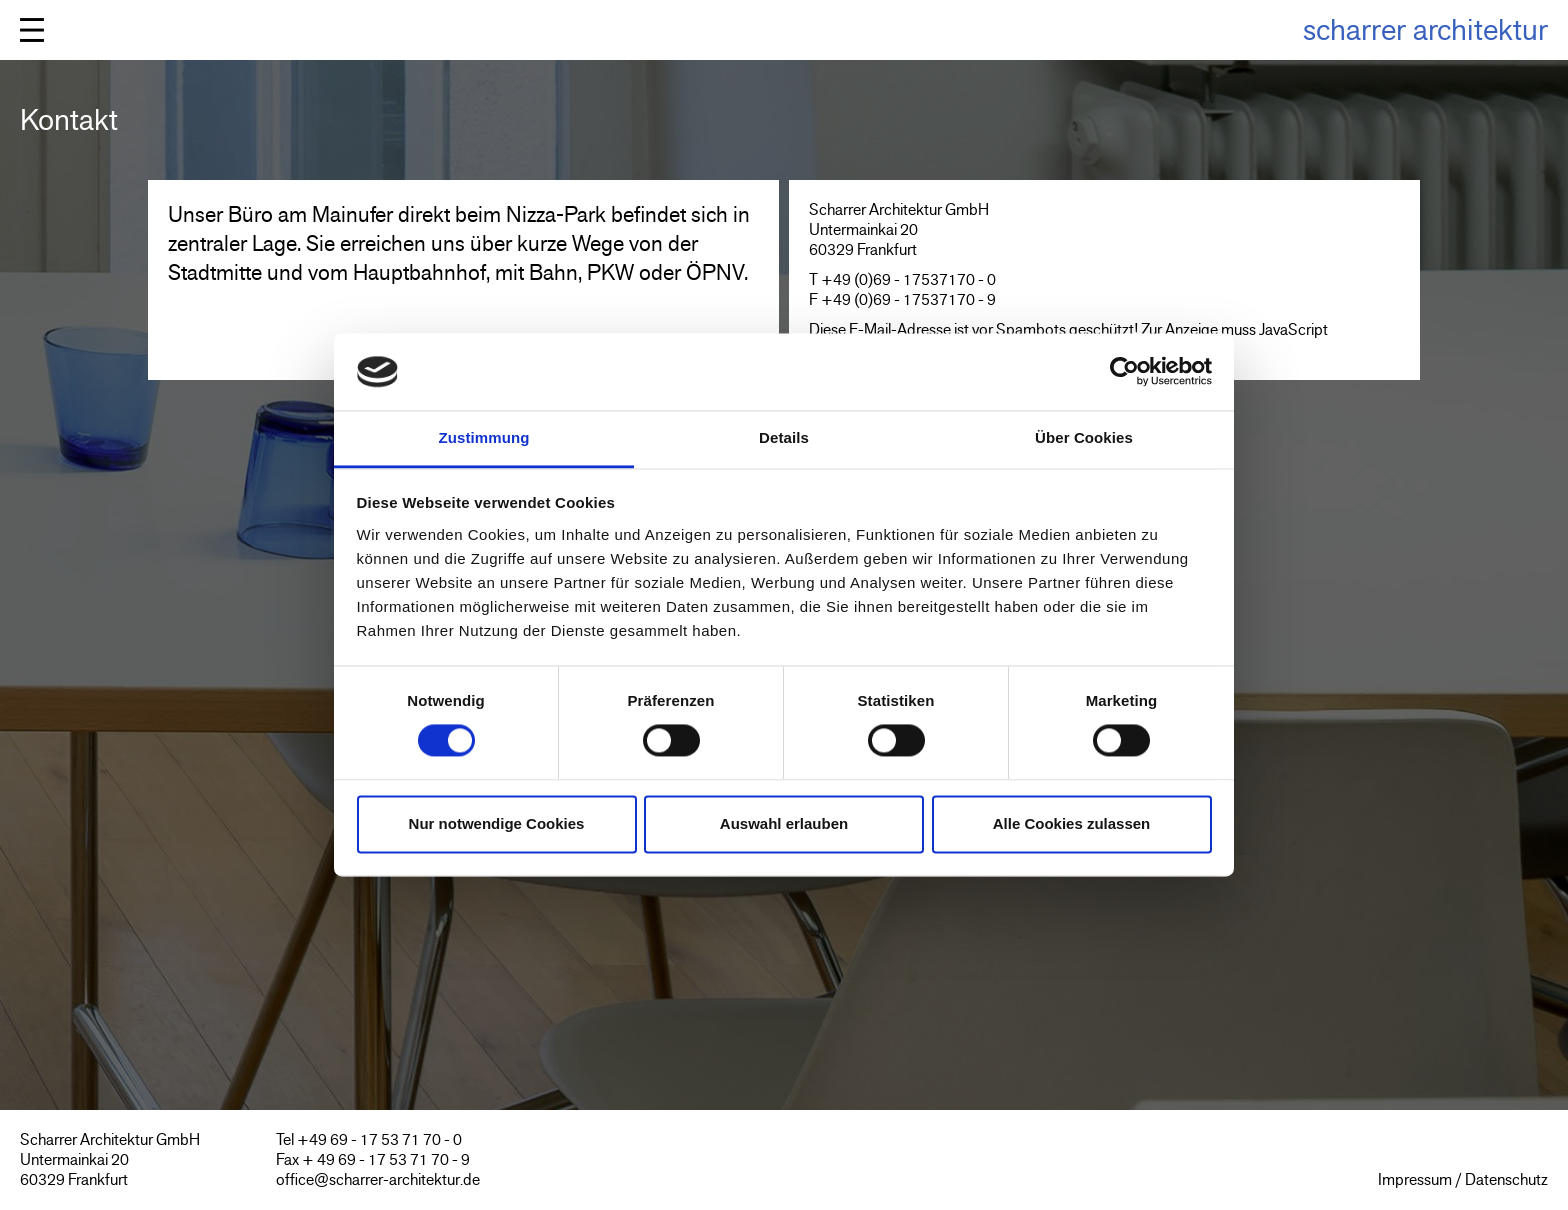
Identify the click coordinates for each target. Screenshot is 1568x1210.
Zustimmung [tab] (484, 437)
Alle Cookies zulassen (1072, 823)
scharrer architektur (1425, 29)
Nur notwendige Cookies (497, 823)
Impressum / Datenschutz (1463, 1179)
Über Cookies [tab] (1084, 437)
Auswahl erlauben (784, 823)
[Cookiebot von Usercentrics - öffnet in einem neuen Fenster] (1124, 372)
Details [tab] (784, 437)
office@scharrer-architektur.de (378, 1179)
